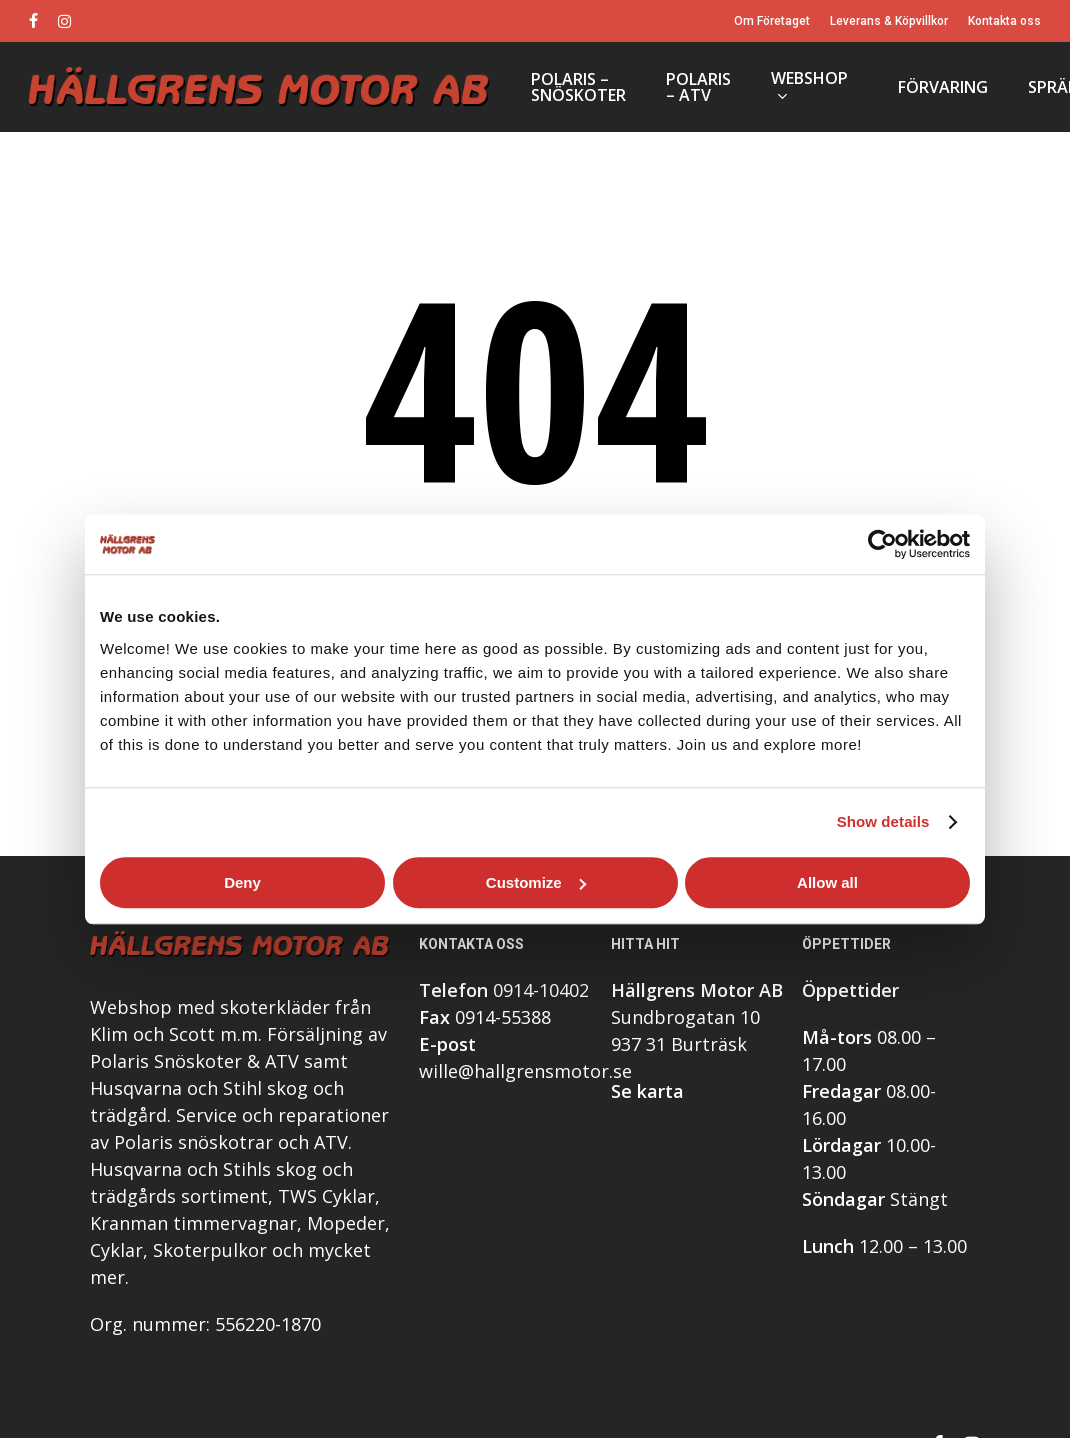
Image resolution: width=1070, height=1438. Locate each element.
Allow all (827, 882)
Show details (883, 821)
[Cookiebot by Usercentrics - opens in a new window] (882, 544)
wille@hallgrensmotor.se (525, 1073)
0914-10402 (541, 992)
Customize (536, 882)
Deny (242, 882)
